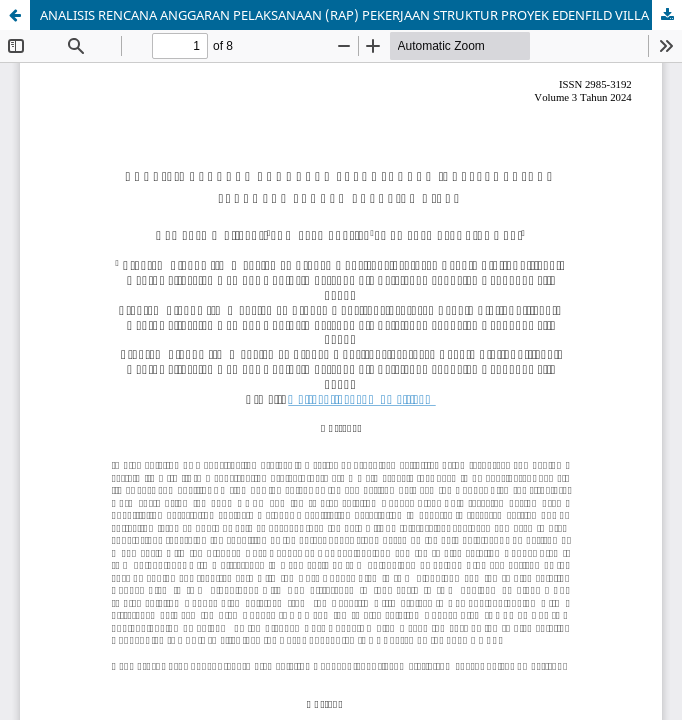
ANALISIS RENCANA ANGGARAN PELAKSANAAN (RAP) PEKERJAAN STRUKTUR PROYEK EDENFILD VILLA (344, 15)
